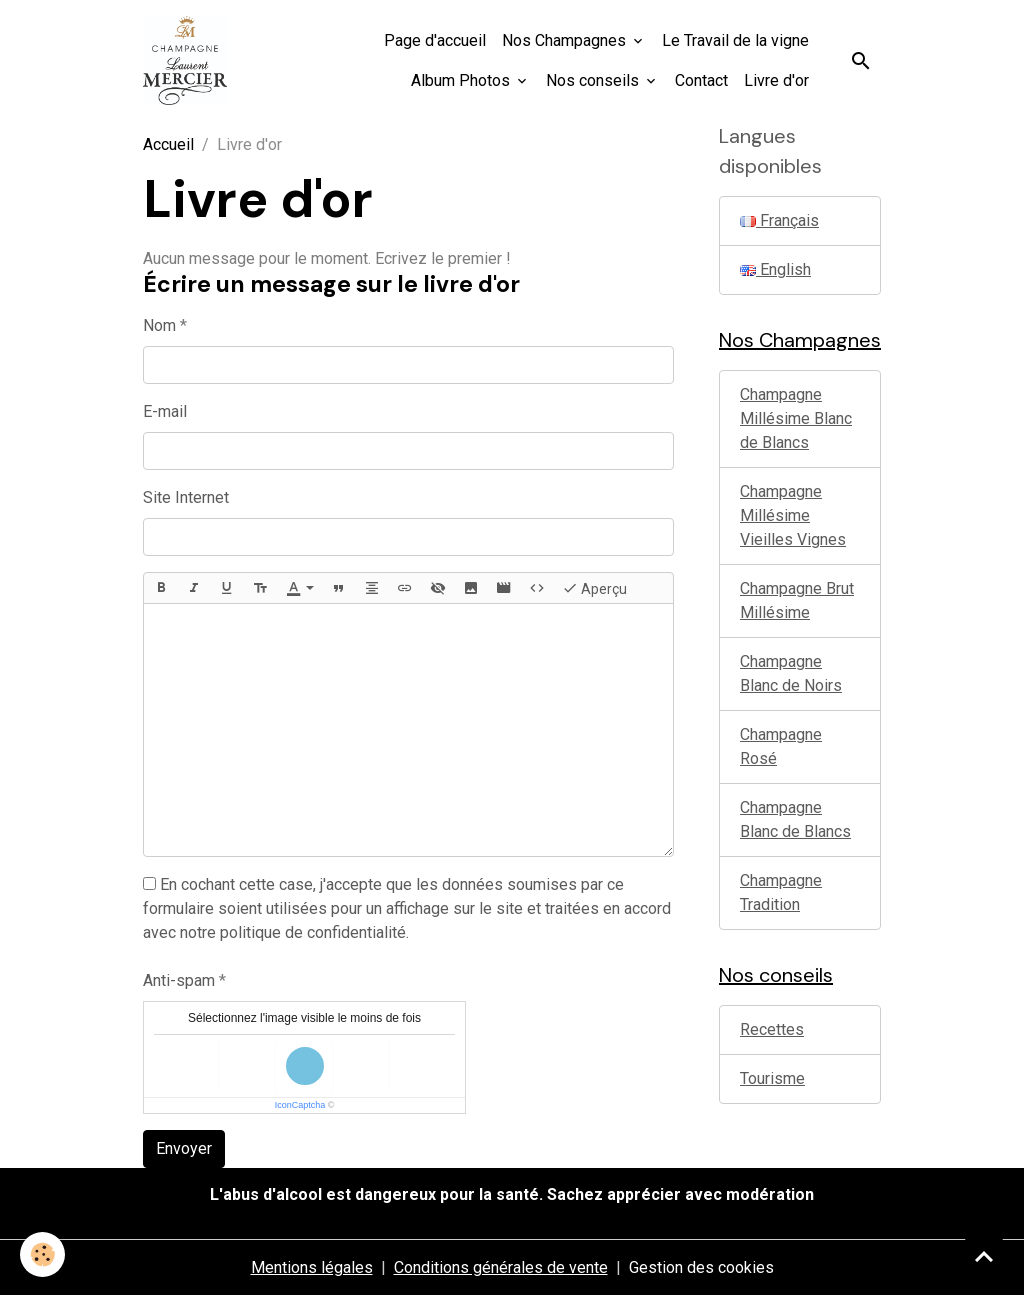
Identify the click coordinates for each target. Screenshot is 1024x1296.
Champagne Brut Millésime (797, 600)
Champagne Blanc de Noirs (791, 673)
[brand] (185, 60)
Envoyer (184, 1148)
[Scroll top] (984, 1256)
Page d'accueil (435, 40)
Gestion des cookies (701, 1267)
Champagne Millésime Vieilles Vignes (793, 515)
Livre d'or (776, 80)
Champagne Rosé (781, 746)
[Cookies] (42, 1254)
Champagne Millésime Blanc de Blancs (796, 418)
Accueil (168, 144)
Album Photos (462, 80)
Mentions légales (312, 1267)
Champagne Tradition (781, 892)
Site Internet (186, 497)
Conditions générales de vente (501, 1267)
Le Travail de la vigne (735, 40)
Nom (159, 325)
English (775, 269)
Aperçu (594, 588)
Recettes (772, 1029)
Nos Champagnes (566, 40)
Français (779, 220)
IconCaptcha (300, 1105)
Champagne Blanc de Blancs (795, 819)
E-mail (165, 411)
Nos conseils (594, 80)
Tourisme (772, 1078)
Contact (701, 80)
